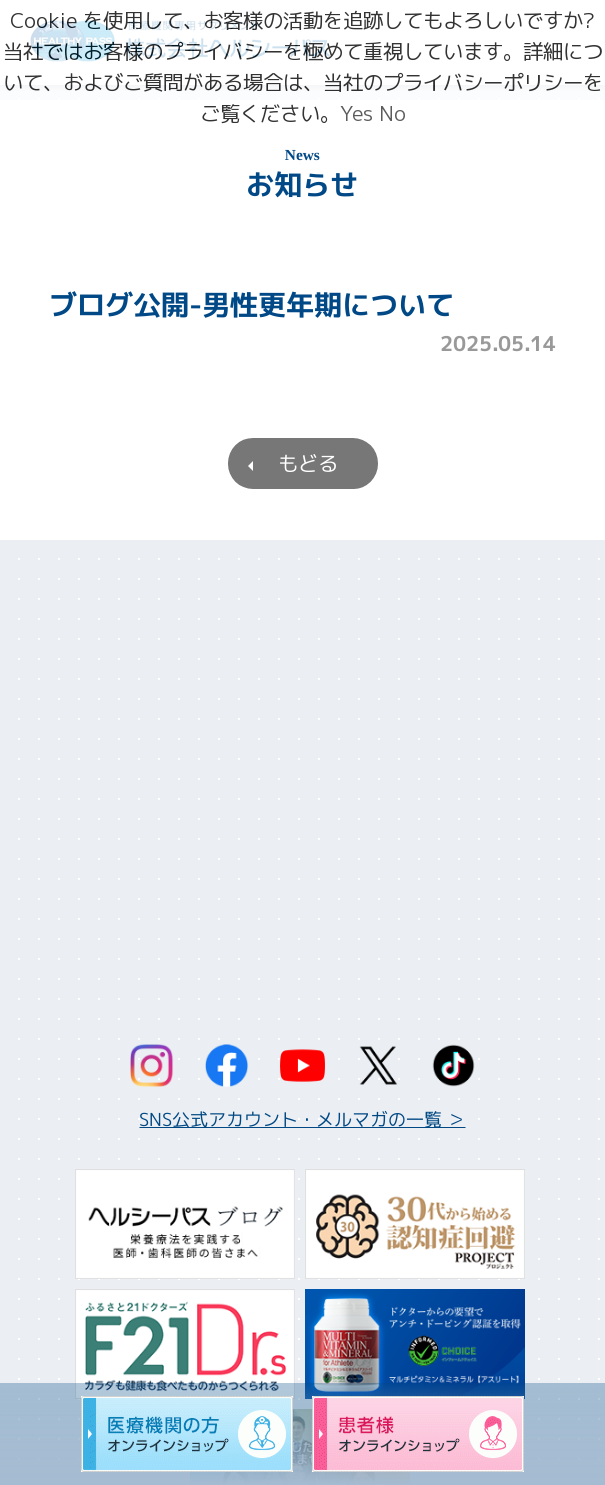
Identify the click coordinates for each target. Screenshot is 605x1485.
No (392, 113)
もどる (307, 463)
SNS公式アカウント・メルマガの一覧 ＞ (302, 1119)
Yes (356, 113)
